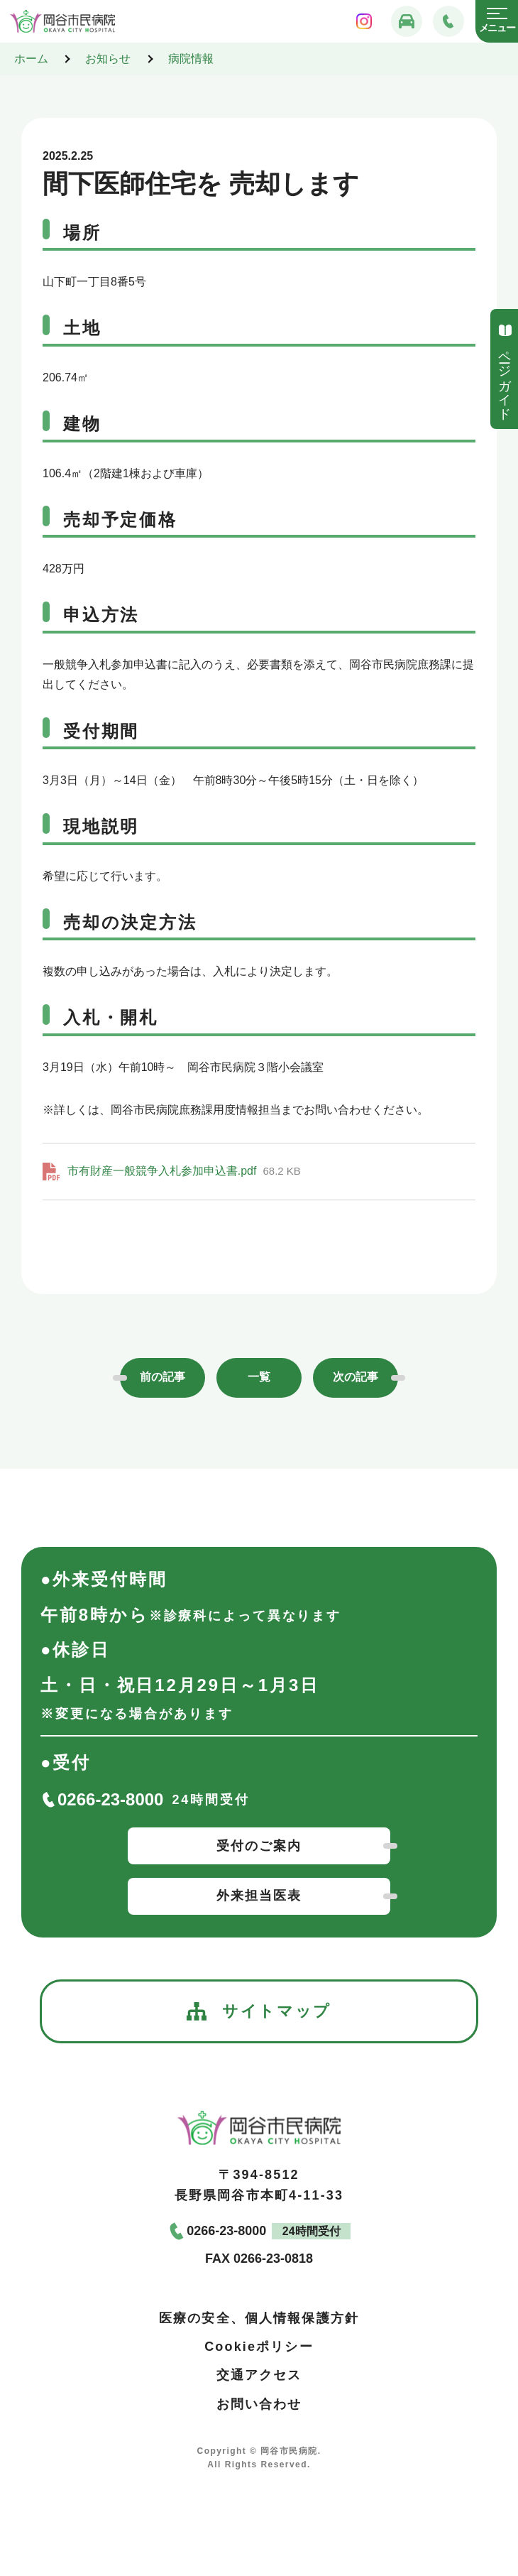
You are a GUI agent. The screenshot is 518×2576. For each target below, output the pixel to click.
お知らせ (108, 59)
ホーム (31, 59)
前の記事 (162, 1377)
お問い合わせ (259, 2403)
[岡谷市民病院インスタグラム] (364, 21)
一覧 (259, 1377)
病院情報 (191, 59)
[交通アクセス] (406, 21)
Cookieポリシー (259, 2346)
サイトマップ (259, 2011)
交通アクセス (259, 2375)
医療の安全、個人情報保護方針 (259, 2317)
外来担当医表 (259, 1895)
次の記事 (355, 1377)
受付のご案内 (259, 1846)
